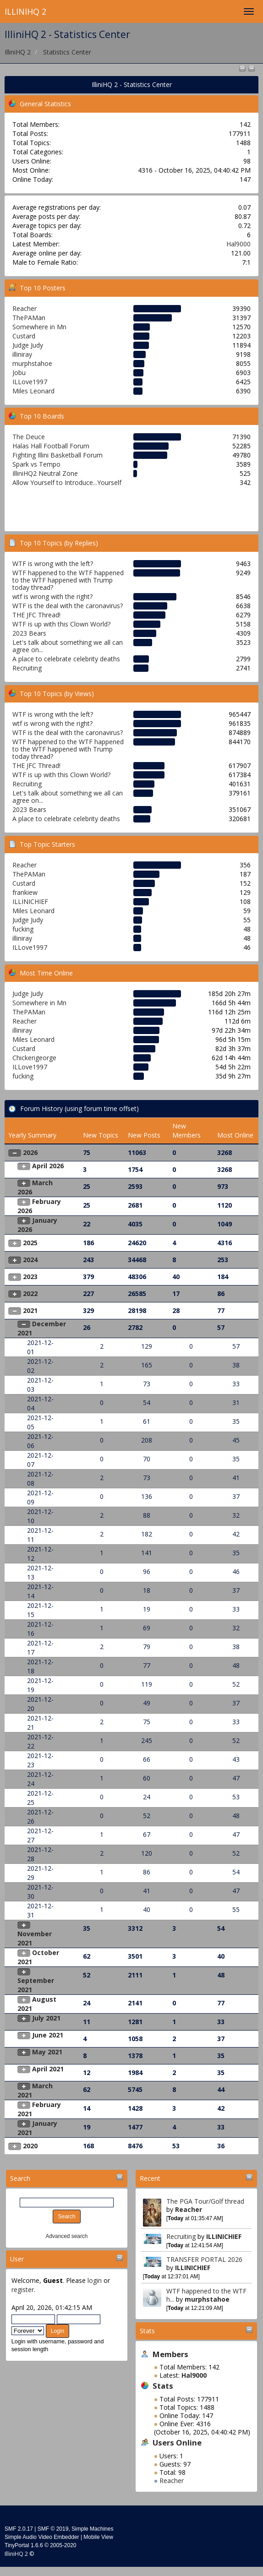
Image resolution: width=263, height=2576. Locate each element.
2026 (30, 1152)
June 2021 (47, 2035)
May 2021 (47, 2052)
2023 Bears (29, 633)
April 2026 (48, 1165)
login (95, 2280)
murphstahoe (207, 2299)
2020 (30, 2145)
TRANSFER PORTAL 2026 (204, 2259)
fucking (22, 929)
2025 (30, 1242)
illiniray (22, 354)
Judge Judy (27, 345)
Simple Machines (92, 2529)
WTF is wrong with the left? (52, 563)
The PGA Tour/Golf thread (205, 2201)
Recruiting (181, 2236)
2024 (30, 1259)
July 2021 (46, 2018)
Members (170, 2354)
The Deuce (28, 436)
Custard (23, 336)
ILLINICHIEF (223, 2236)
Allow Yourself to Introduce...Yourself (66, 482)
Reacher (188, 2209)
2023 (30, 1276)
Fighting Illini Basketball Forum (57, 455)
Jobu (19, 372)
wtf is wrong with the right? (52, 596)
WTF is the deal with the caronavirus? (67, 605)
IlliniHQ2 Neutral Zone (45, 473)
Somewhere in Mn (39, 326)
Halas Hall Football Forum (50, 445)
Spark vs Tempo (36, 464)
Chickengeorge (34, 1057)
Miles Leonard (33, 391)
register (22, 2289)
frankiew (25, 892)
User (17, 2259)
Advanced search (67, 2236)
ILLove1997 (29, 381)
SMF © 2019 (53, 2529)
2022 (30, 1293)
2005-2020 (63, 2545)
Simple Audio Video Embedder (42, 2537)
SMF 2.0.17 (19, 2529)
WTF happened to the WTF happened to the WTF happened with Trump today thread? (68, 580)
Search (20, 2178)
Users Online (177, 2442)
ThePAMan (28, 317)
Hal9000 (238, 244)
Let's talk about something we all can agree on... (67, 646)
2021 (30, 1310)
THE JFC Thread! (36, 614)
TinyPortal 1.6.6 (24, 2545)
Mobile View (98, 2537)
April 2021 (48, 2068)
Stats (147, 2330)
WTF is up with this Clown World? (61, 624)
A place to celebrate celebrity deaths (66, 658)
